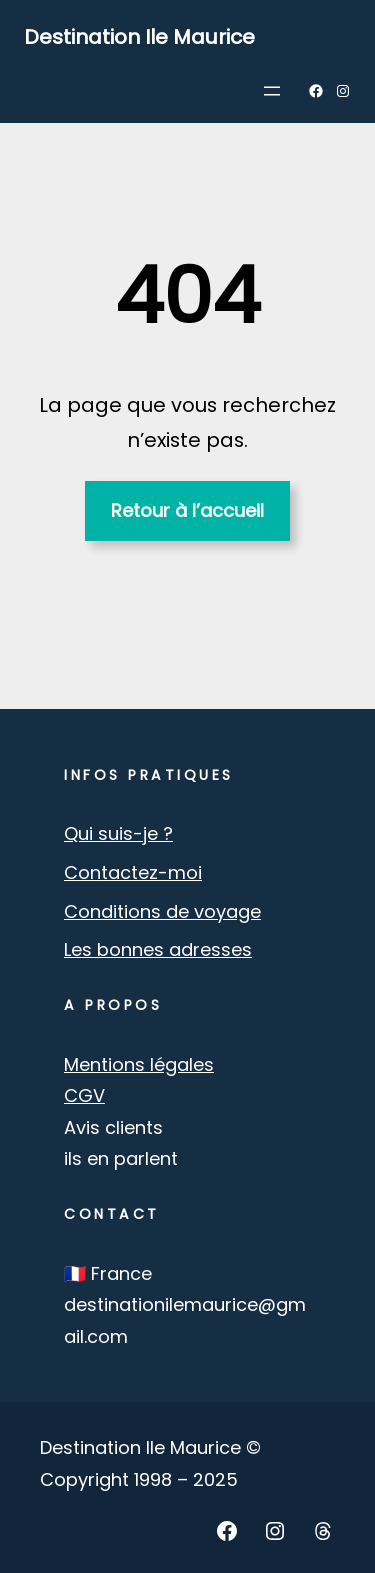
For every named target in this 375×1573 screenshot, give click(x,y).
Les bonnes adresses (158, 949)
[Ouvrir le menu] (272, 91)
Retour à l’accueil (187, 510)
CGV (84, 1095)
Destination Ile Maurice (139, 37)
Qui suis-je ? (118, 833)
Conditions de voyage (162, 911)
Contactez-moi (133, 872)
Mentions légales (139, 1064)
